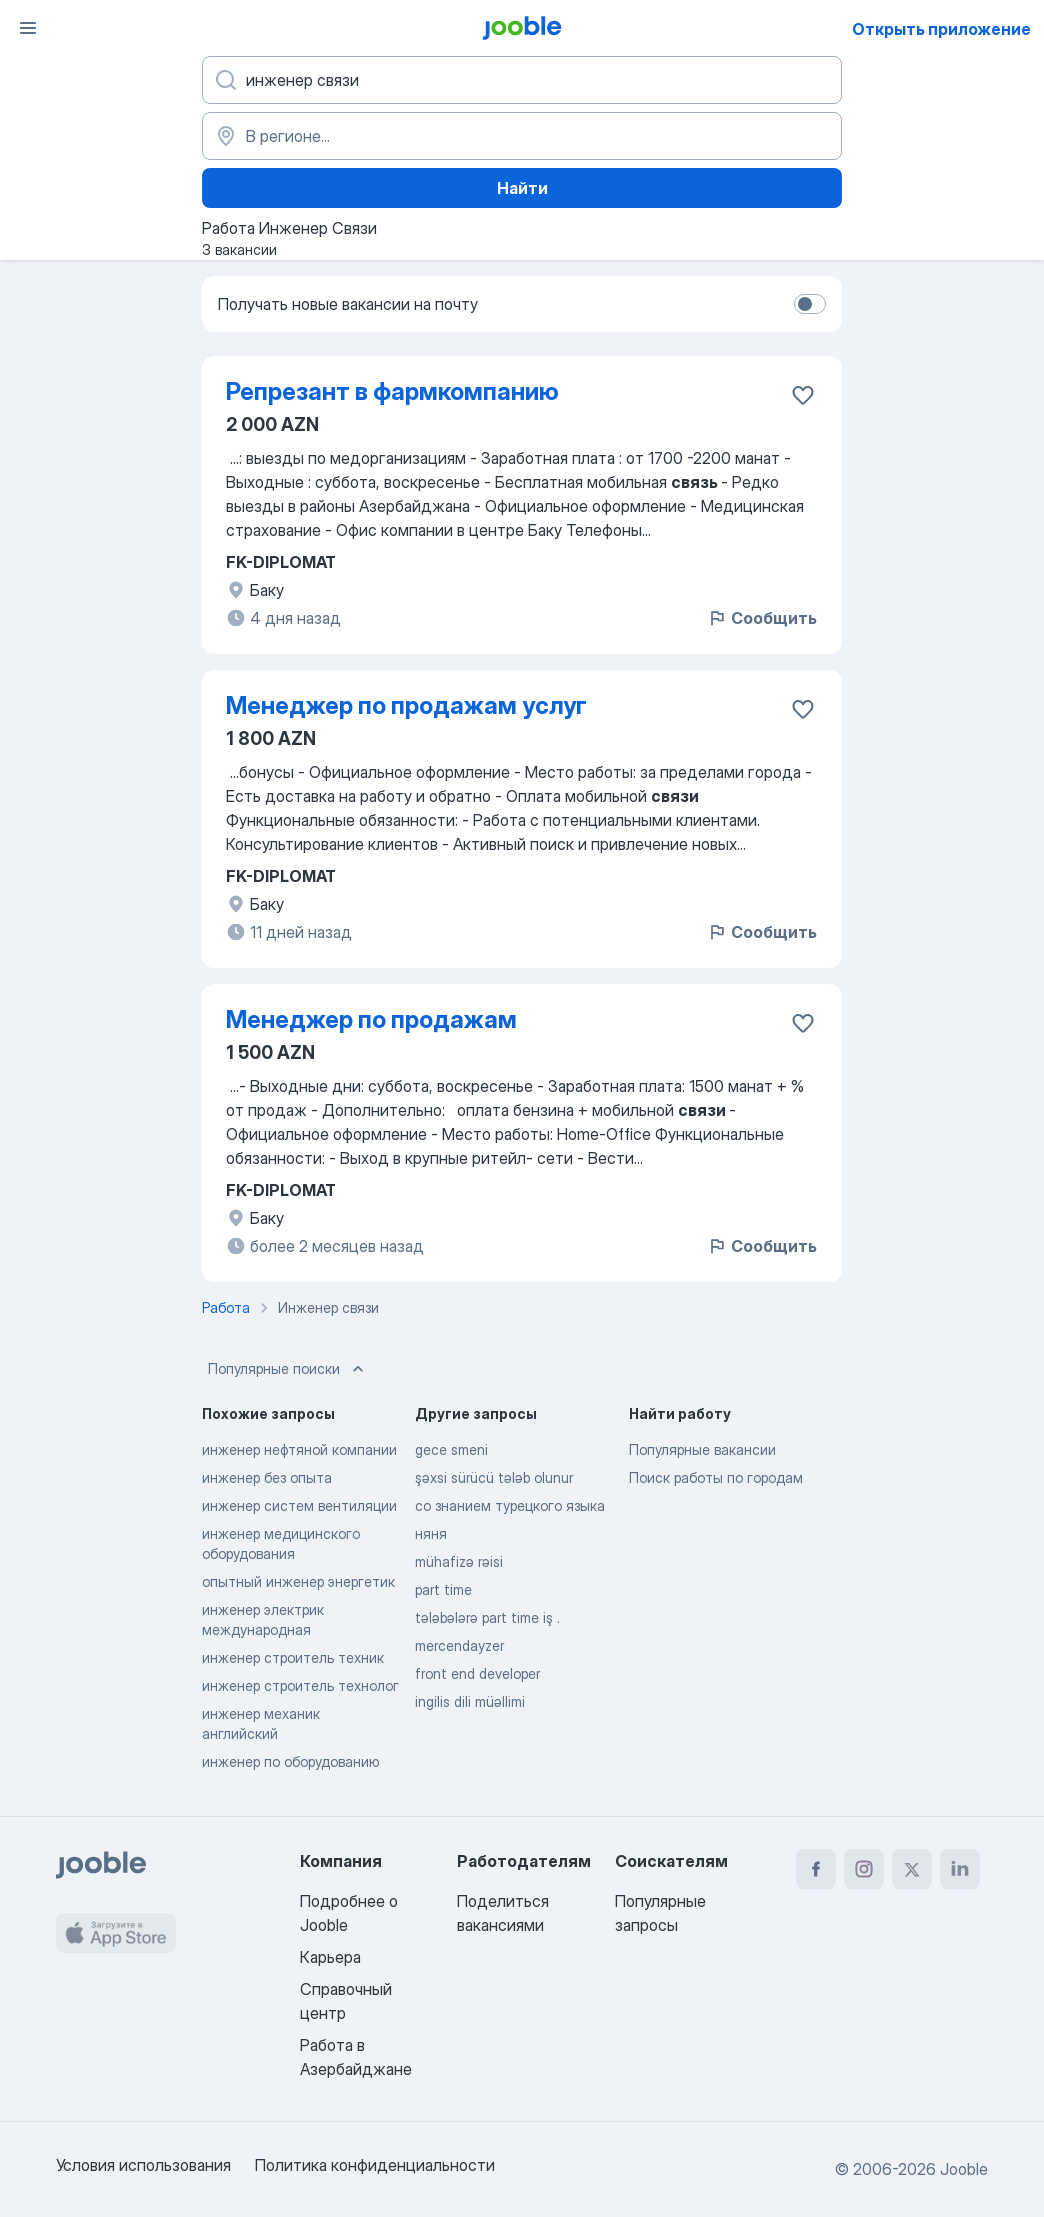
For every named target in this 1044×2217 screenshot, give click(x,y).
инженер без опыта (267, 1477)
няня (431, 1533)
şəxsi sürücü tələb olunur (494, 1477)
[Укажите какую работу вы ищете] (522, 80)
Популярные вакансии (702, 1449)
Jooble (964, 2169)
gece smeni (451, 1449)
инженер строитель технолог (300, 1685)
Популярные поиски (288, 1369)
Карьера (330, 1957)
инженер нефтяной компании (299, 1449)
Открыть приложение (941, 29)
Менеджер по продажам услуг (406, 705)
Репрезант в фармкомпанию (392, 391)
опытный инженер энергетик (298, 1581)
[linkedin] (960, 1869)
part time (443, 1589)
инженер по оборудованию (290, 1761)
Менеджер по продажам (371, 1019)
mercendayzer (459, 1645)
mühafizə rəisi (459, 1561)
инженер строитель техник (293, 1657)
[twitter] (912, 1869)
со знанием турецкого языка (510, 1505)
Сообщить (762, 618)
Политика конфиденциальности (375, 2165)
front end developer (477, 1673)
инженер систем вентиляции (299, 1505)
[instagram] (864, 1869)
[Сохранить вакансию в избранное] (803, 395)
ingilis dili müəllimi (470, 1701)
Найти (522, 188)
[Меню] (28, 28)
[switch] (810, 304)
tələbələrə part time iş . (487, 1617)
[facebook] (816, 1869)
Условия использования (143, 2165)
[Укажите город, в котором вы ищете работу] (522, 136)
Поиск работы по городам (716, 1477)
